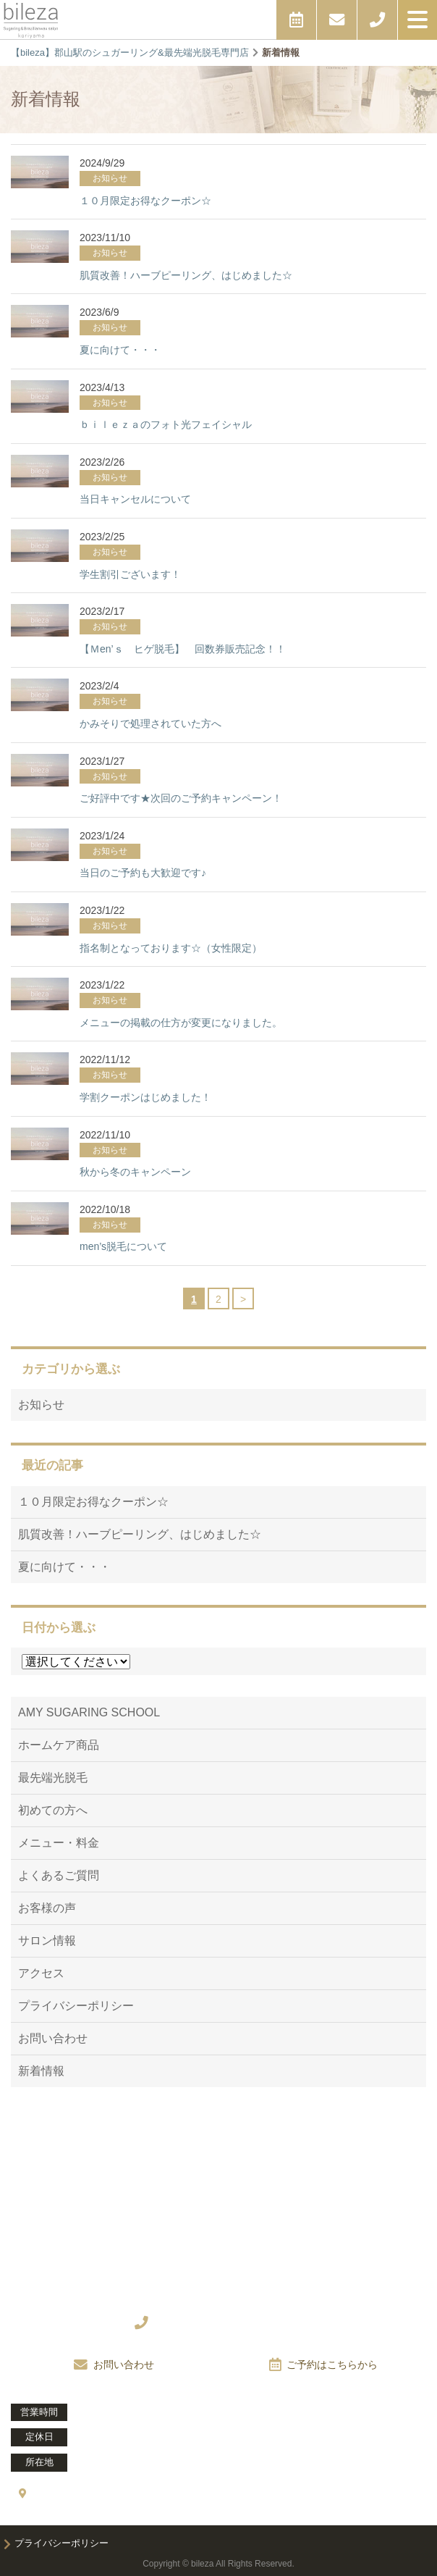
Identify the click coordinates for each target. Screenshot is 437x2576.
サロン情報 (47, 1940)
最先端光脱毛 (53, 1777)
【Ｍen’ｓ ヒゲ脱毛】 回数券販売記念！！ (183, 649)
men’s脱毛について (123, 1246)
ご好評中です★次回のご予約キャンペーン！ (181, 798)
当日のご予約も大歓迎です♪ (143, 872)
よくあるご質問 (58, 1875)
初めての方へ (53, 1810)
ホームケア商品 (58, 1745)
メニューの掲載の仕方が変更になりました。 (181, 1022)
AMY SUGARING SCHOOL (89, 1712)
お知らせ (41, 1404)
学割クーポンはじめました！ (145, 1097)
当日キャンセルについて (135, 499)
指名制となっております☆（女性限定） (171, 948)
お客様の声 (47, 1908)
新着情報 (41, 2071)
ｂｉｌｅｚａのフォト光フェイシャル (166, 424)
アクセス (41, 1973)
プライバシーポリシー (76, 2006)
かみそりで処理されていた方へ (150, 723)
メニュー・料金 (58, 1843)
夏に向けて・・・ (120, 350)
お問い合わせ (53, 2038)
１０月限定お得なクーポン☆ (145, 200)
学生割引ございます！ (130, 574)
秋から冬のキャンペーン (135, 1172)
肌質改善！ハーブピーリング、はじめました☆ (186, 275)
